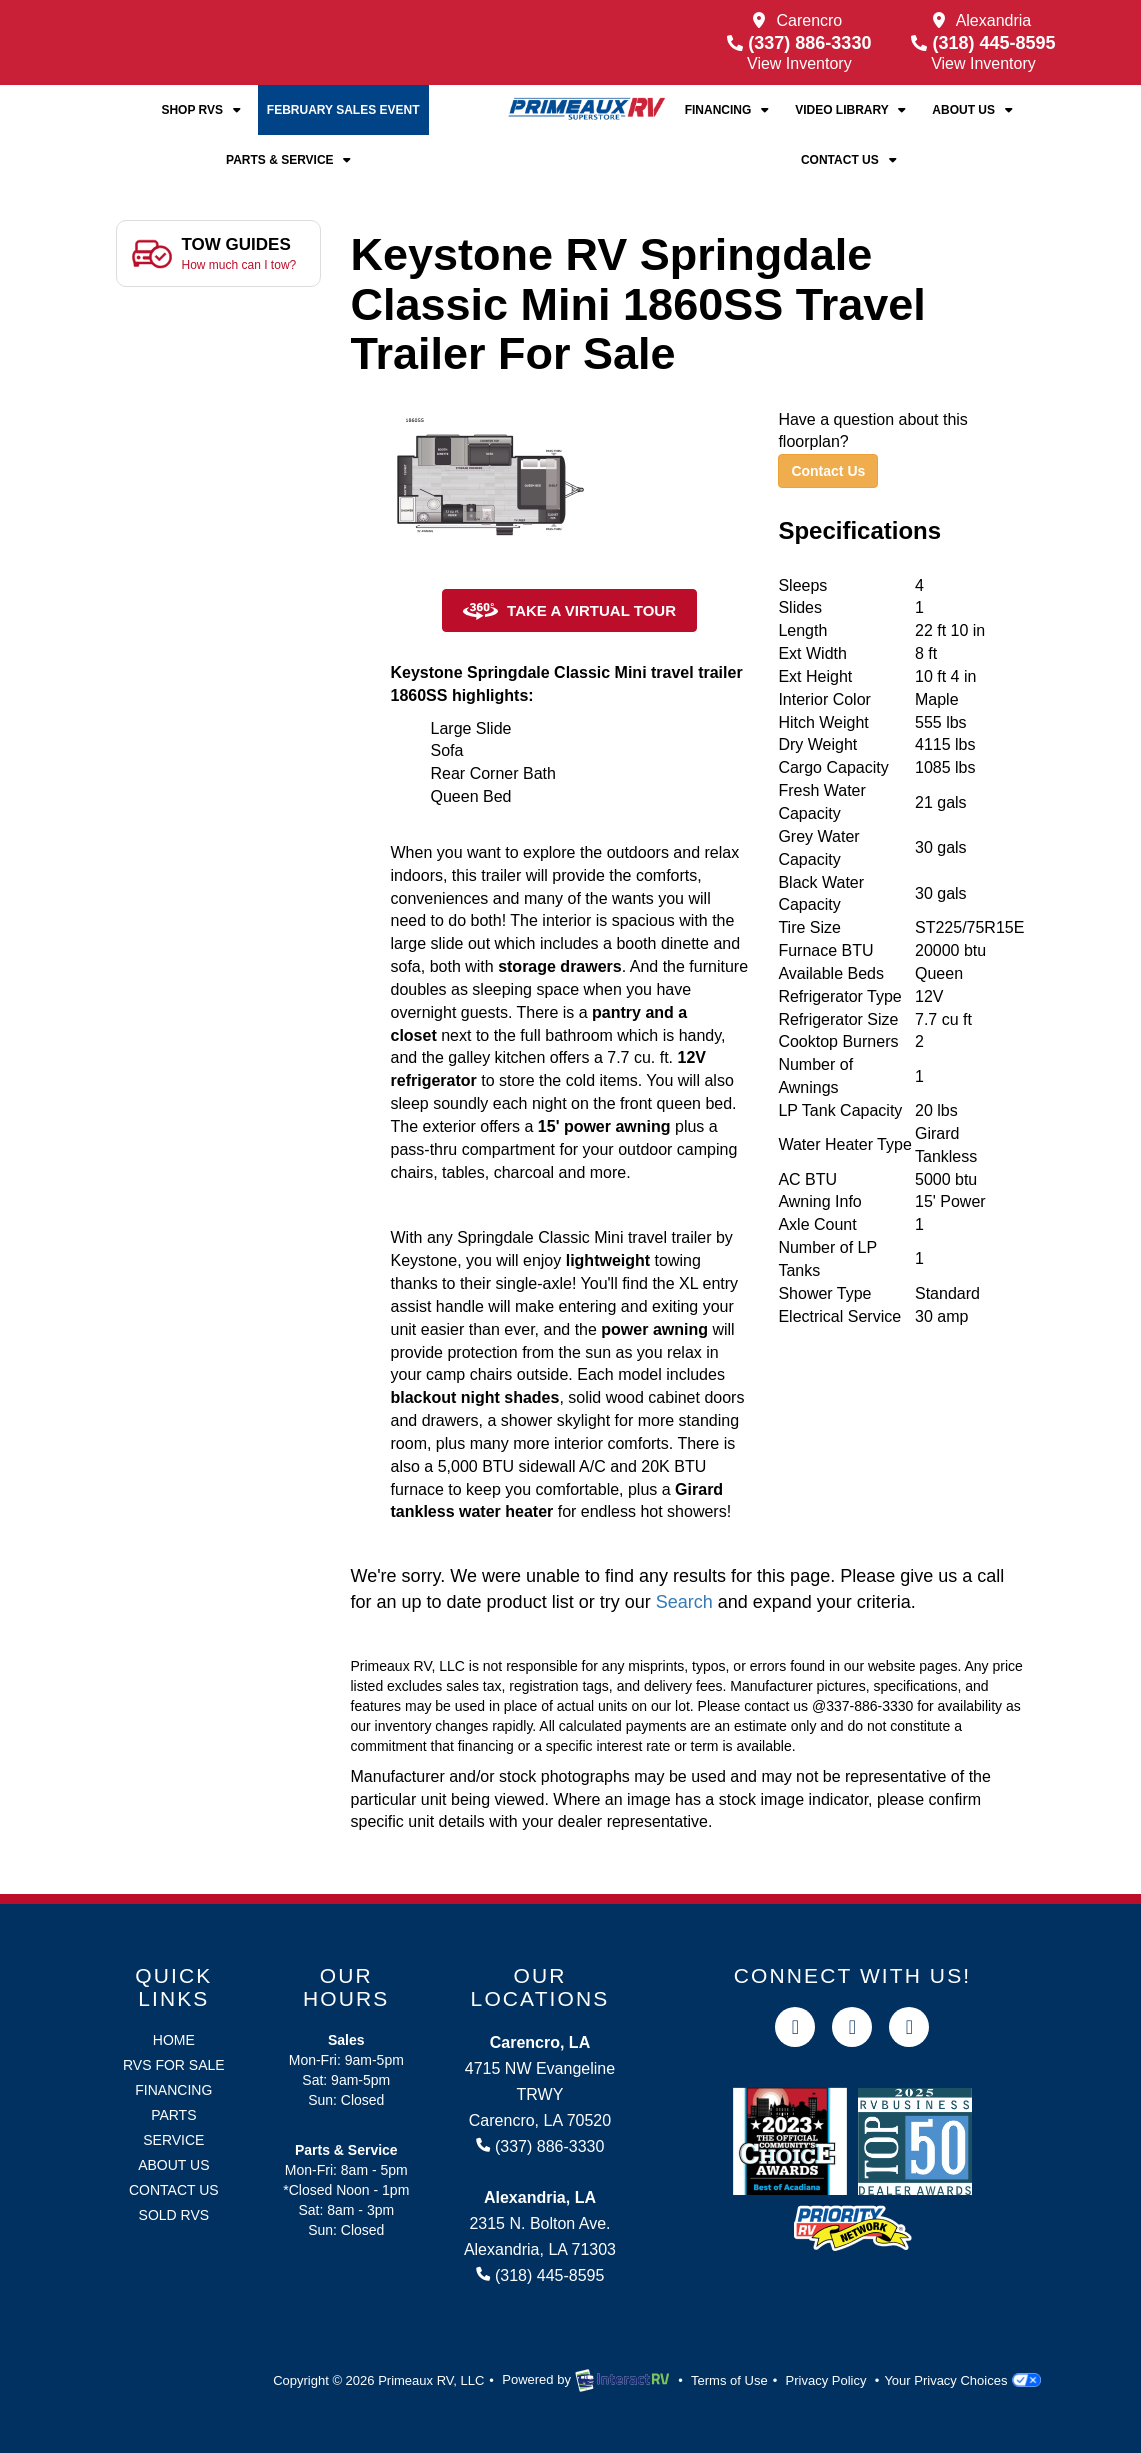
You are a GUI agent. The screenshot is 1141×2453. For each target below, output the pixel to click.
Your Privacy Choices (962, 2380)
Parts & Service (290, 160)
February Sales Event (343, 110)
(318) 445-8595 (983, 43)
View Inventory (799, 63)
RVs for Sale (174, 2065)
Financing (729, 110)
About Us (974, 110)
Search (684, 1602)
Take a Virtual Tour (569, 611)
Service (173, 2140)
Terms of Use (729, 2380)
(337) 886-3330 (799, 43)
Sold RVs (174, 2215)
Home (174, 2040)
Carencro (809, 20)
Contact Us (850, 160)
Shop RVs (202, 110)
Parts (173, 2115)
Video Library (852, 110)
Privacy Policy (826, 2380)
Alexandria (994, 20)
